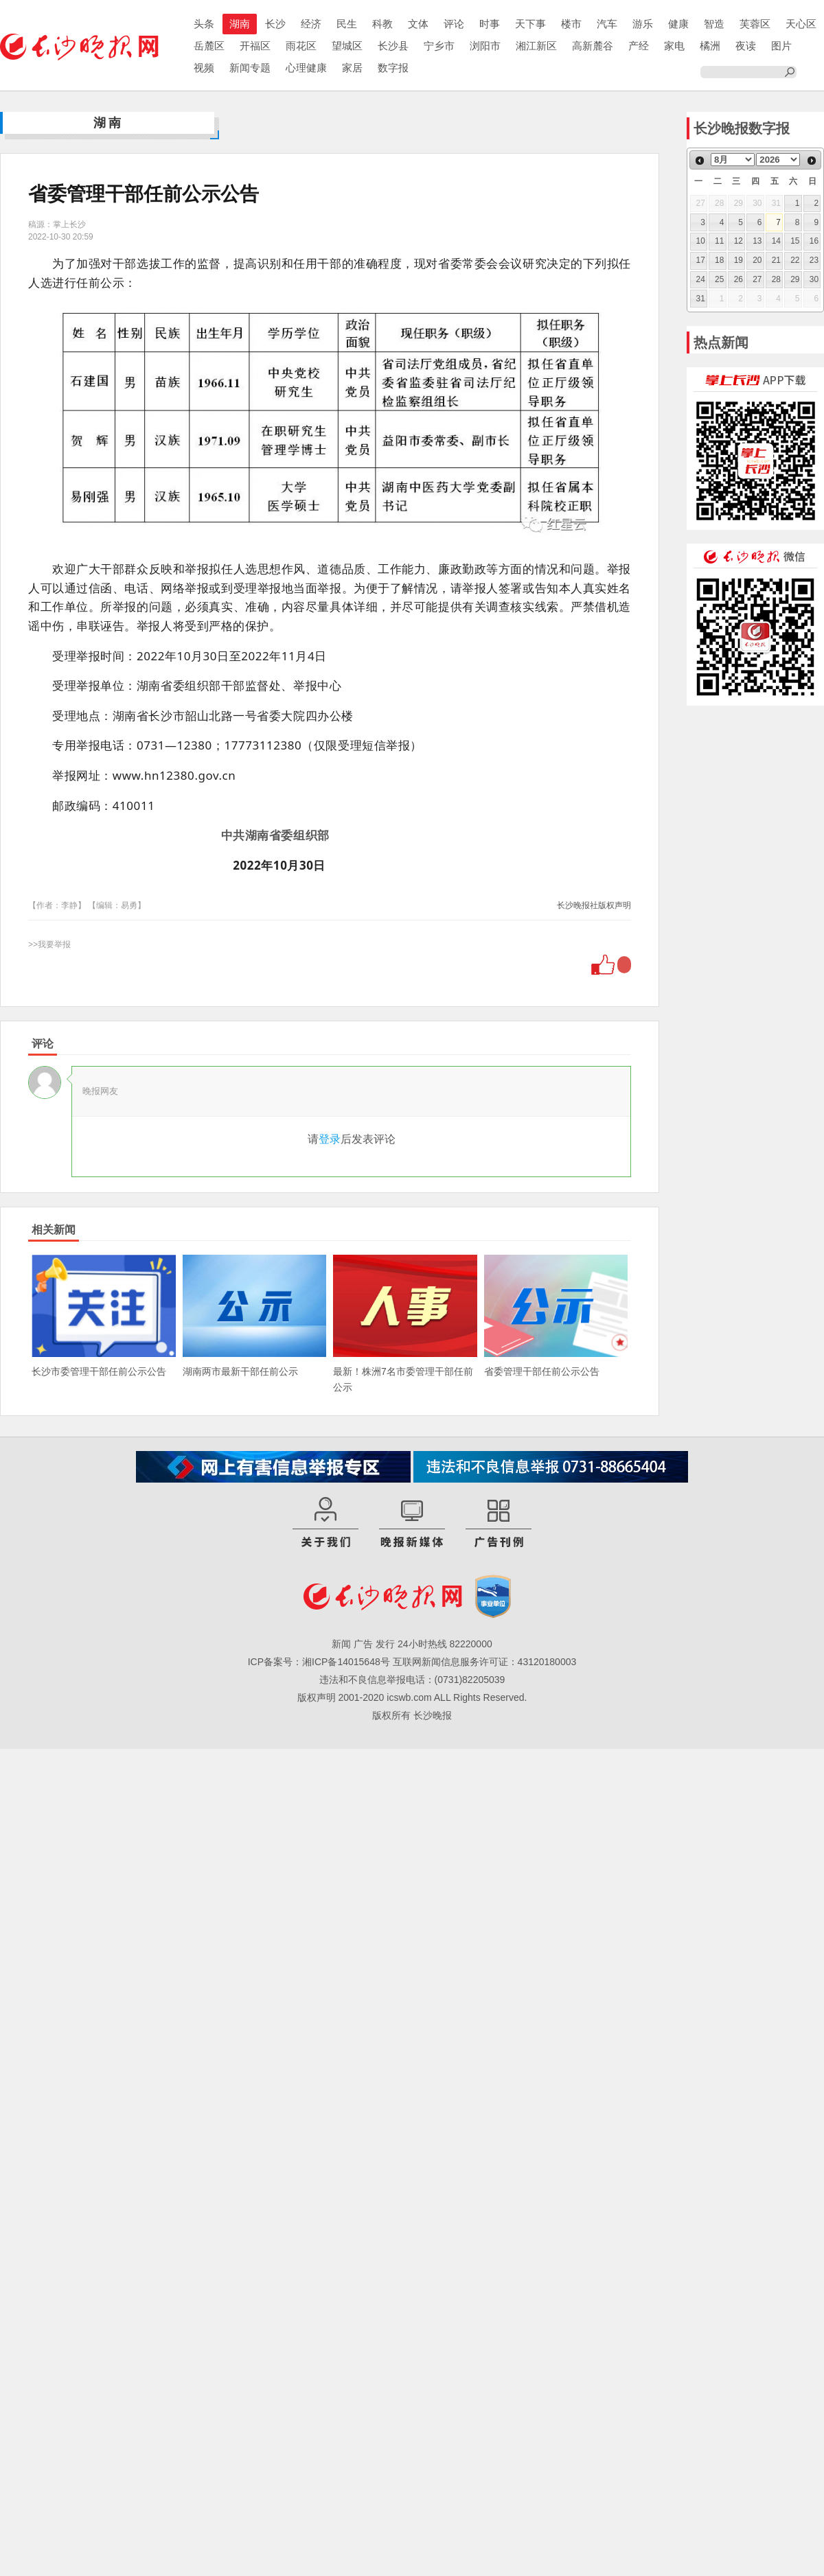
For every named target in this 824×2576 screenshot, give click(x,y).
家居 (352, 67)
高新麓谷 (592, 45)
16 (814, 241)
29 (794, 279)
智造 (714, 24)
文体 (418, 24)
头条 (204, 24)
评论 (454, 24)
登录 (330, 1139)
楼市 (571, 24)
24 (700, 279)
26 (738, 279)
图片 (781, 45)
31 (700, 298)
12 (738, 241)
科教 (382, 24)
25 (719, 279)
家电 (674, 45)
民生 (346, 24)
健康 (678, 24)
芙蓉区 (755, 24)
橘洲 (710, 45)
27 (757, 279)
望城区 (347, 45)
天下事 (530, 24)
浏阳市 (485, 45)
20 (757, 260)
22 (794, 260)
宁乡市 (439, 45)
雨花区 (301, 45)
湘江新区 (536, 45)
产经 (638, 45)
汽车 (607, 24)
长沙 (275, 24)
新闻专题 (250, 67)
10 (700, 241)
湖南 (239, 24)
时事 (489, 24)
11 (719, 241)
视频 (204, 67)
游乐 (642, 24)
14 (776, 241)
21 (776, 260)
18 (719, 260)
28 (776, 279)
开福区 (255, 45)
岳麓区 (209, 45)
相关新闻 (54, 1229)
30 (814, 279)
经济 (311, 24)
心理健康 (306, 67)
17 (700, 260)
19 (738, 260)
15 (794, 241)
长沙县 (393, 45)
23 (814, 260)
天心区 (801, 24)
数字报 (393, 67)
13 (757, 241)
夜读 (745, 45)
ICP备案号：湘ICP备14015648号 (319, 1661)
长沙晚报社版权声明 (594, 905)
